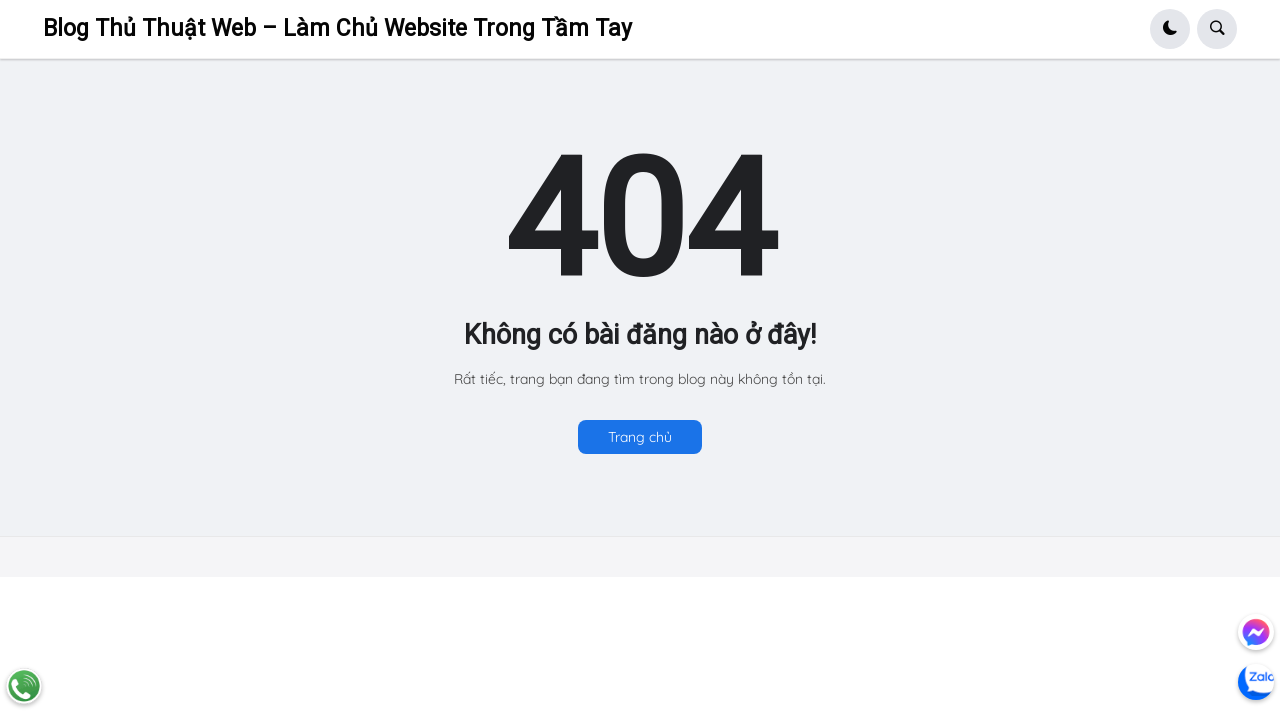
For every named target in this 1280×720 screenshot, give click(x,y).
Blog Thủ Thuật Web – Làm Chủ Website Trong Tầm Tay (337, 28)
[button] (1170, 29)
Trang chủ (640, 437)
